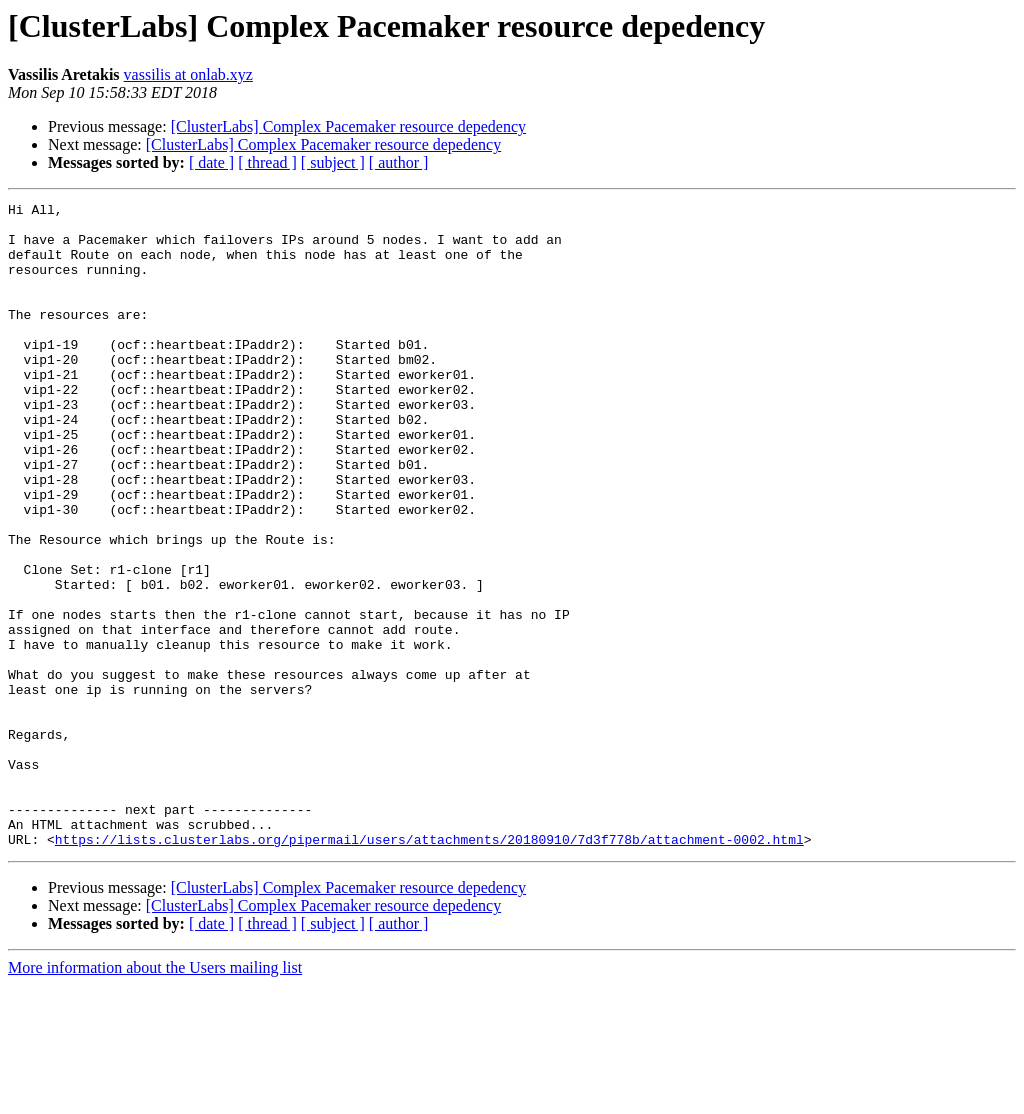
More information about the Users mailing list (155, 1096)
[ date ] (211, 162)
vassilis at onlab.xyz (188, 74)
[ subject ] (333, 162)
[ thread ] (267, 162)
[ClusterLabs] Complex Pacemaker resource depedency (348, 126)
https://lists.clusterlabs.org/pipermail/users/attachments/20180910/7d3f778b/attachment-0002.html (429, 968)
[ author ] (399, 162)
